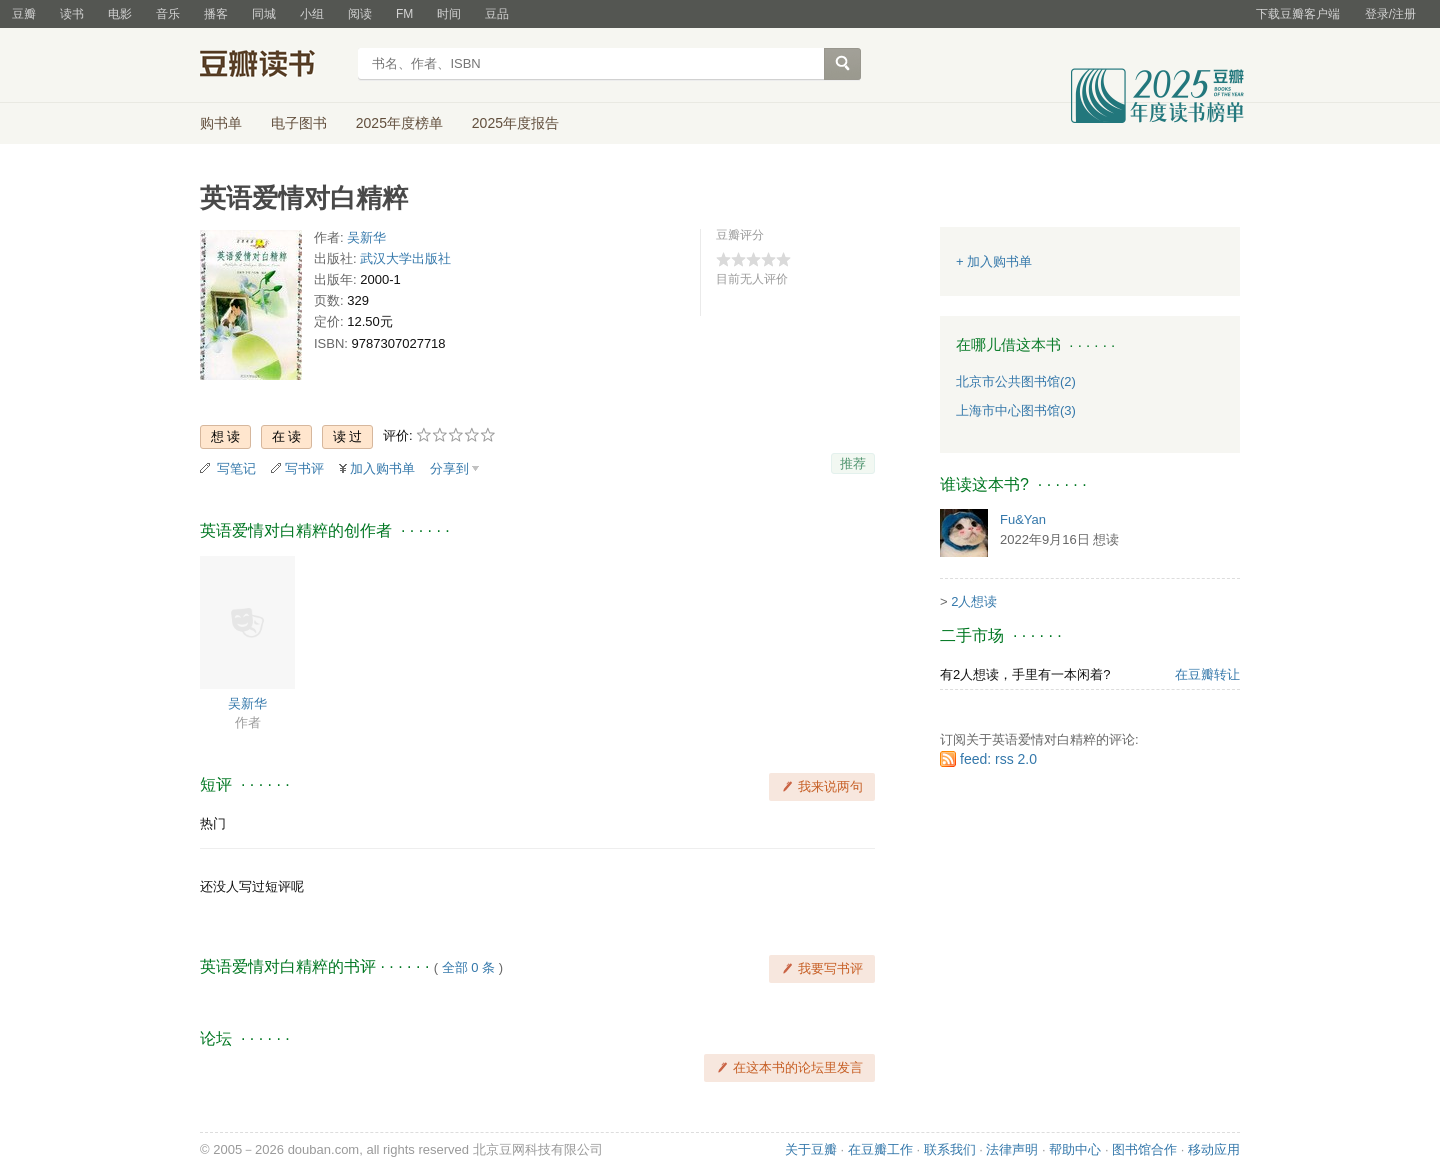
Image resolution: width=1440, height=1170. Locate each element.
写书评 (304, 468)
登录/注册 (1390, 14)
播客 (216, 14)
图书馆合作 (1144, 1149)
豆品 (497, 14)
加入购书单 (382, 468)
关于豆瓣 (811, 1149)
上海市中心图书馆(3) (1016, 410)
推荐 (853, 463)
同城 (264, 14)
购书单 (221, 123)
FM (404, 14)
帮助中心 (1075, 1149)
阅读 (360, 14)
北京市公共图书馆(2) (1016, 381)
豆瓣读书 (272, 66)
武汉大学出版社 (405, 258)
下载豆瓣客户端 (1298, 14)
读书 (72, 14)
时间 (449, 14)
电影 (120, 14)
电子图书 (299, 123)
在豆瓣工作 (880, 1149)
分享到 (449, 468)
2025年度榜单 (399, 123)
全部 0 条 (468, 967)
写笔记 (236, 468)
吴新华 (366, 237)
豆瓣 (24, 14)
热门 (213, 823)
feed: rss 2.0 (998, 759)
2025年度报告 (515, 123)
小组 (312, 14)
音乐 (168, 14)
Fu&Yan (1023, 519)
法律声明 (1012, 1149)
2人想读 (974, 601)
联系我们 (950, 1149)
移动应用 (1214, 1149)
